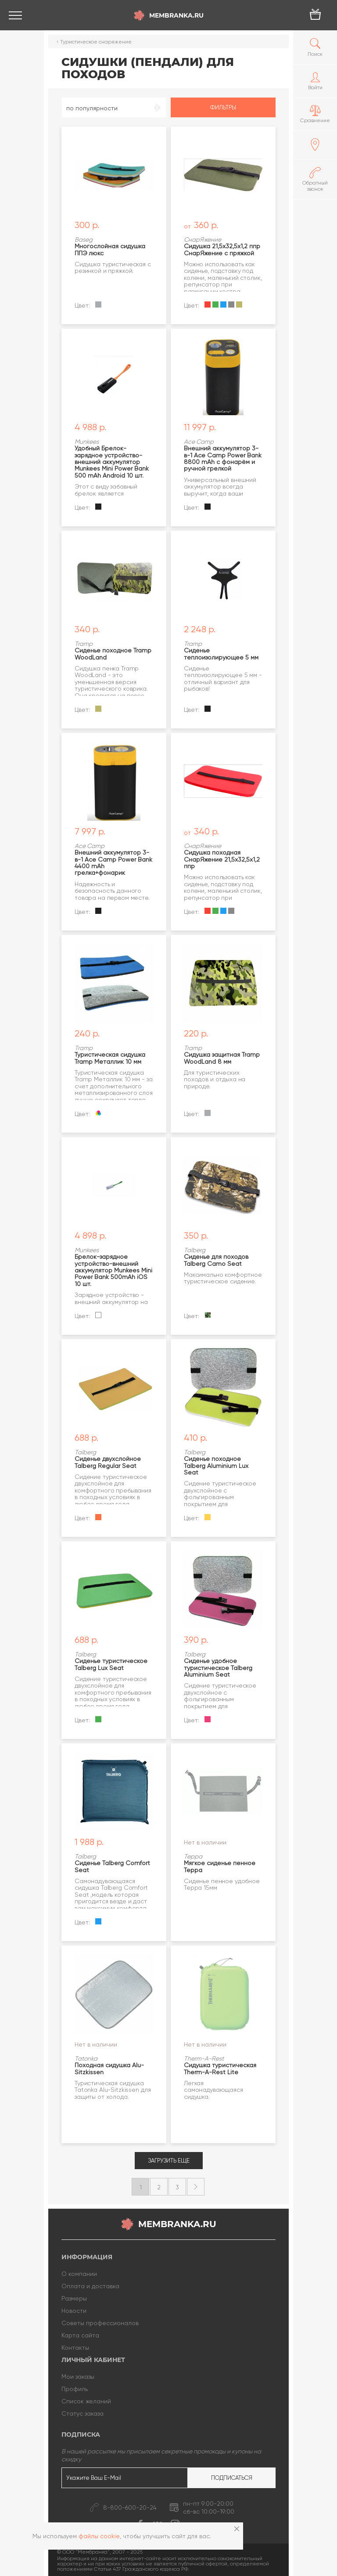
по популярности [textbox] (92, 108)
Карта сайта (80, 2335)
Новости (73, 2310)
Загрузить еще (169, 2160)
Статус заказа (82, 2413)
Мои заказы (77, 2376)
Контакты (75, 2347)
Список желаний (86, 2401)
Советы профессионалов (100, 2322)
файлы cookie (99, 2536)
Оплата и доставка (90, 2286)
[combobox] (113, 107)
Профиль (74, 2388)
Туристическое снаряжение (96, 42)
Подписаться (231, 2478)
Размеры (74, 2298)
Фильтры (223, 107)
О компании (79, 2273)
